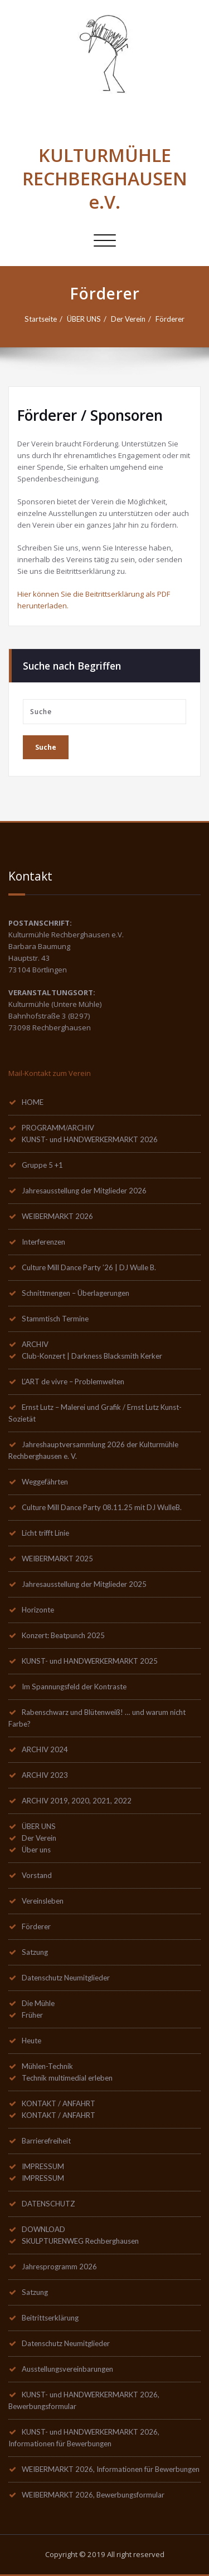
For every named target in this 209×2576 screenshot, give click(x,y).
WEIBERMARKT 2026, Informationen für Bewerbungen (111, 2469)
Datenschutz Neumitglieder (66, 1977)
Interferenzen (43, 1241)
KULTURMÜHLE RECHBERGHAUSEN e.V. (104, 178)
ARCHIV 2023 (45, 1775)
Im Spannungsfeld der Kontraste (74, 1686)
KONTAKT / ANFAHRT (58, 2103)
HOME (32, 1102)
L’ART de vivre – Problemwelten (73, 1381)
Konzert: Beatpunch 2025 (63, 1635)
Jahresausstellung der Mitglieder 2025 (84, 1584)
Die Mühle (38, 2003)
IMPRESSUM (43, 2166)
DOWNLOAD (43, 2229)
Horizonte (38, 1609)
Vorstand (37, 1875)
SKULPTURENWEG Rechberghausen (80, 2240)
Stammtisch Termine (55, 1318)
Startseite (41, 318)
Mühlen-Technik (47, 2066)
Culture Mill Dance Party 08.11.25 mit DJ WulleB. (102, 1507)
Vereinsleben (43, 1900)
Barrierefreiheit (46, 2140)
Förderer (169, 318)
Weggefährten (45, 1481)
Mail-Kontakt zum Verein (49, 1073)
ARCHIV (35, 1344)
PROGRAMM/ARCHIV (58, 1127)
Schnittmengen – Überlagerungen (75, 1293)
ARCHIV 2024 (45, 1749)
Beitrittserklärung (50, 2317)
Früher (32, 2014)
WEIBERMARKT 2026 (57, 1216)
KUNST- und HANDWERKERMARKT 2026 (90, 1139)
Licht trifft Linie (45, 1532)
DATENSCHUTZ (48, 2203)
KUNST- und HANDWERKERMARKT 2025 (90, 1660)
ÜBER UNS (84, 318)
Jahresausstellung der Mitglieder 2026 (84, 1190)
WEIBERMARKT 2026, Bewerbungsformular (93, 2494)
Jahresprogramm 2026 (59, 2266)
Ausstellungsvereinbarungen (67, 2368)
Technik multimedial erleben (67, 2077)
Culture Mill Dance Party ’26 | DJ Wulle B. (89, 1267)
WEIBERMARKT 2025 (57, 1558)
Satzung (35, 1952)
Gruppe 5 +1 (42, 1165)
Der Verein (128, 318)
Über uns (36, 1849)
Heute (31, 2040)
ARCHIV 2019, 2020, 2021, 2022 (77, 1800)
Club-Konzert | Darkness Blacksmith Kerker (92, 1355)
